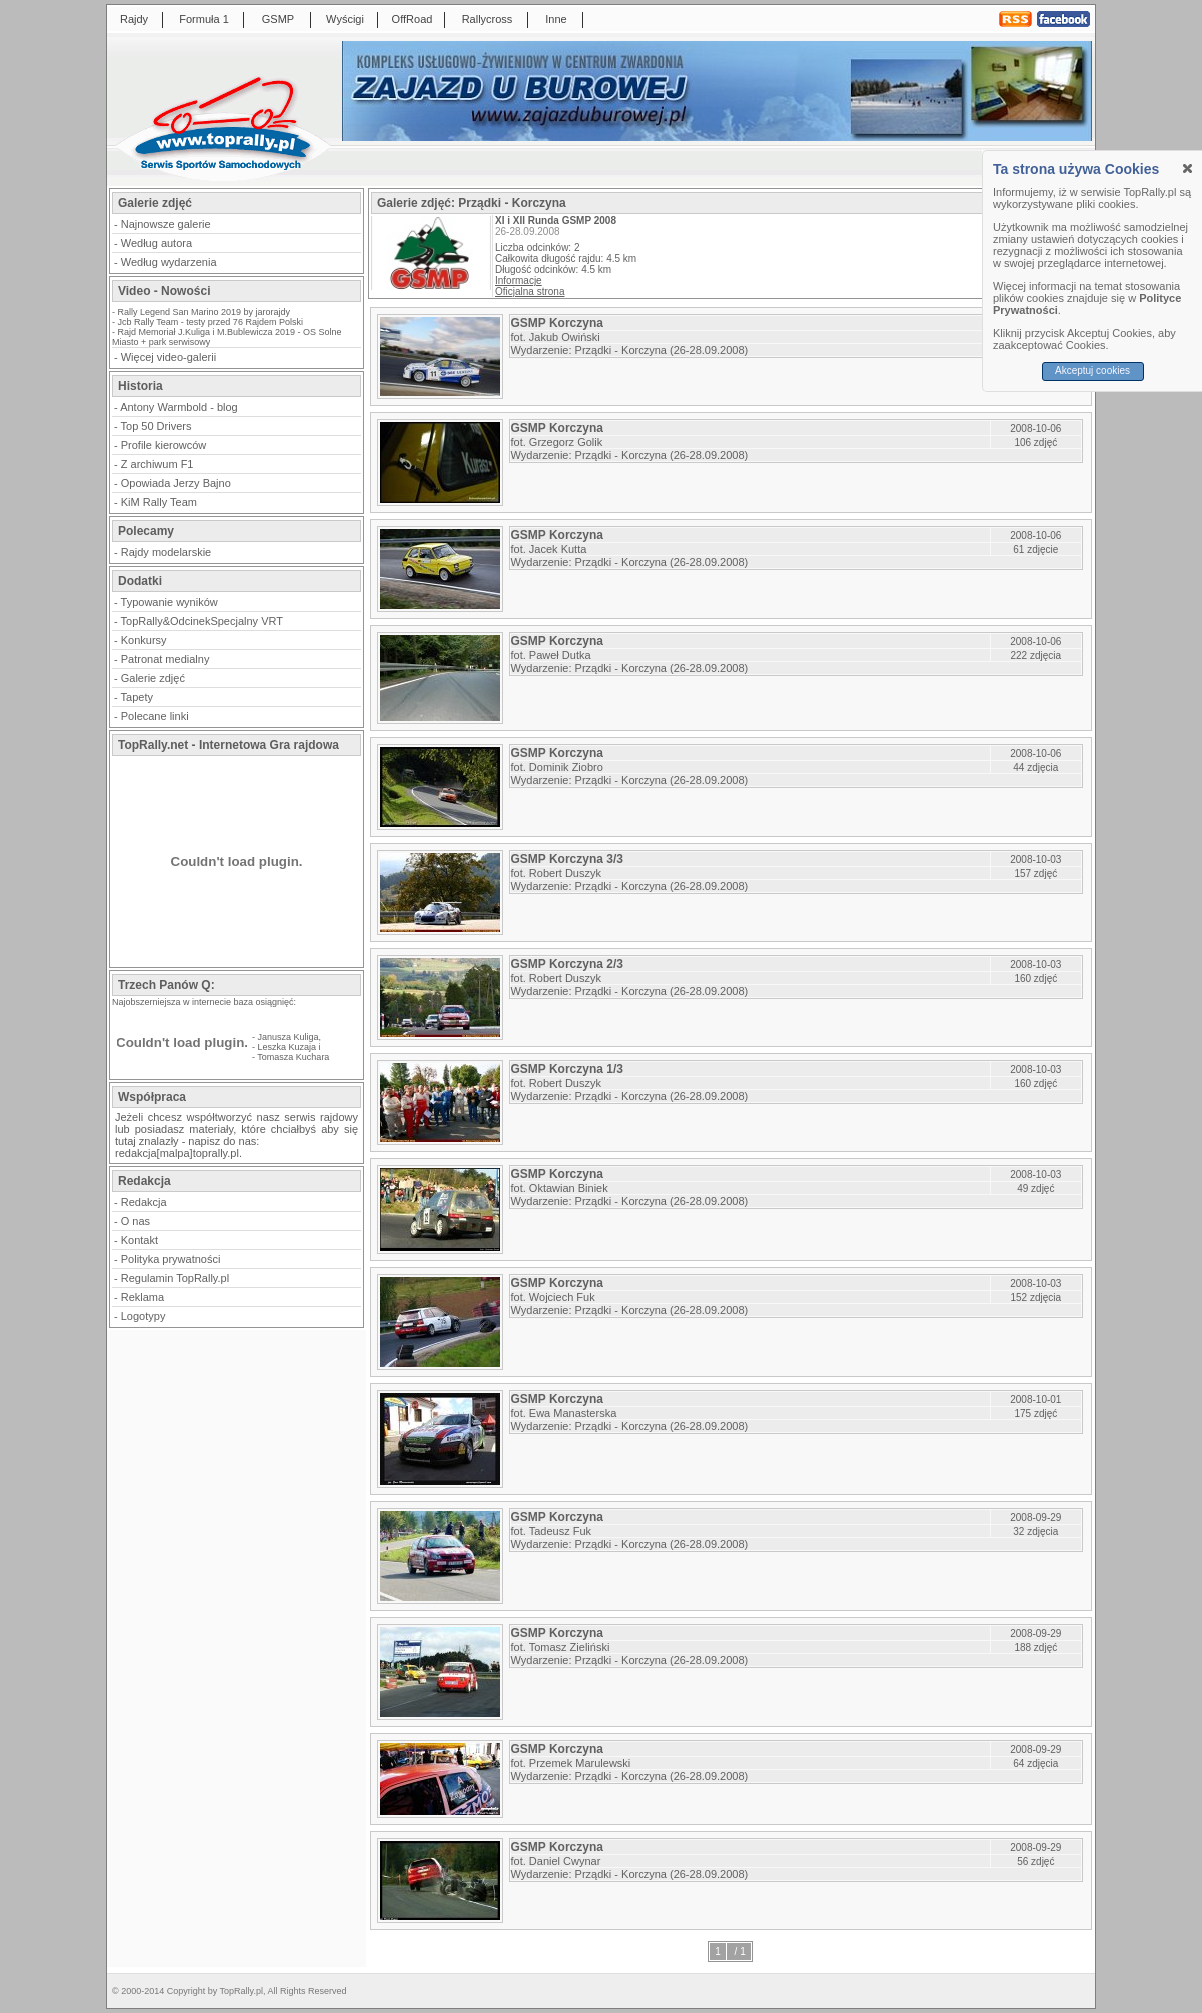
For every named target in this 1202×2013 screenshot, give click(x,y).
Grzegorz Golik (565, 442)
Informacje (518, 280)
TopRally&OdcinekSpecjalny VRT (202, 621)
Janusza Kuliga (288, 1037)
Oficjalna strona (529, 291)
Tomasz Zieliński (569, 1647)
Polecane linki (155, 716)
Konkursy (144, 640)
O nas (135, 1221)
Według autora (156, 243)
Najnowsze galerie (166, 224)
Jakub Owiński (564, 337)
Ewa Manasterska (572, 1413)
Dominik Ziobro (566, 767)
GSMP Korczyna (557, 323)
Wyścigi (345, 19)
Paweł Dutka (560, 655)
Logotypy (143, 1316)
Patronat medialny (165, 659)
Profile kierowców (164, 445)
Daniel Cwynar (565, 1861)
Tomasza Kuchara (293, 1057)
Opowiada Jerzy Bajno (176, 483)
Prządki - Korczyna (621, 350)
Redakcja (144, 1202)
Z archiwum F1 (157, 464)
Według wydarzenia (169, 262)
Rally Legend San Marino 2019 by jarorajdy (204, 312)
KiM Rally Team (159, 502)
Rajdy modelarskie (166, 552)
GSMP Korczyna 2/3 (567, 964)
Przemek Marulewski (579, 1763)
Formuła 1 (204, 19)
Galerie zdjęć (153, 678)
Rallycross (487, 19)
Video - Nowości (164, 291)
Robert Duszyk (565, 873)
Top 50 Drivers (156, 426)
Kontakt (139, 1240)
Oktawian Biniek (568, 1188)
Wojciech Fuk (562, 1297)
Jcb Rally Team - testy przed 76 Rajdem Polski (210, 322)
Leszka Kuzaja (287, 1047)
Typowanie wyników (169, 602)
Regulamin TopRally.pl (175, 1278)
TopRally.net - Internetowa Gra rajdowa (228, 745)
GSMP (278, 19)
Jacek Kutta (557, 549)
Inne (555, 19)
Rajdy (134, 19)
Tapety (137, 697)
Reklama (142, 1297)
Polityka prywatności (171, 1259)
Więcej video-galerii (168, 357)
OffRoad (412, 19)
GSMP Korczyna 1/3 (567, 1069)
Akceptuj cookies (1092, 370)
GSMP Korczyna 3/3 (567, 859)
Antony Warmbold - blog (179, 407)
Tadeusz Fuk (560, 1531)
